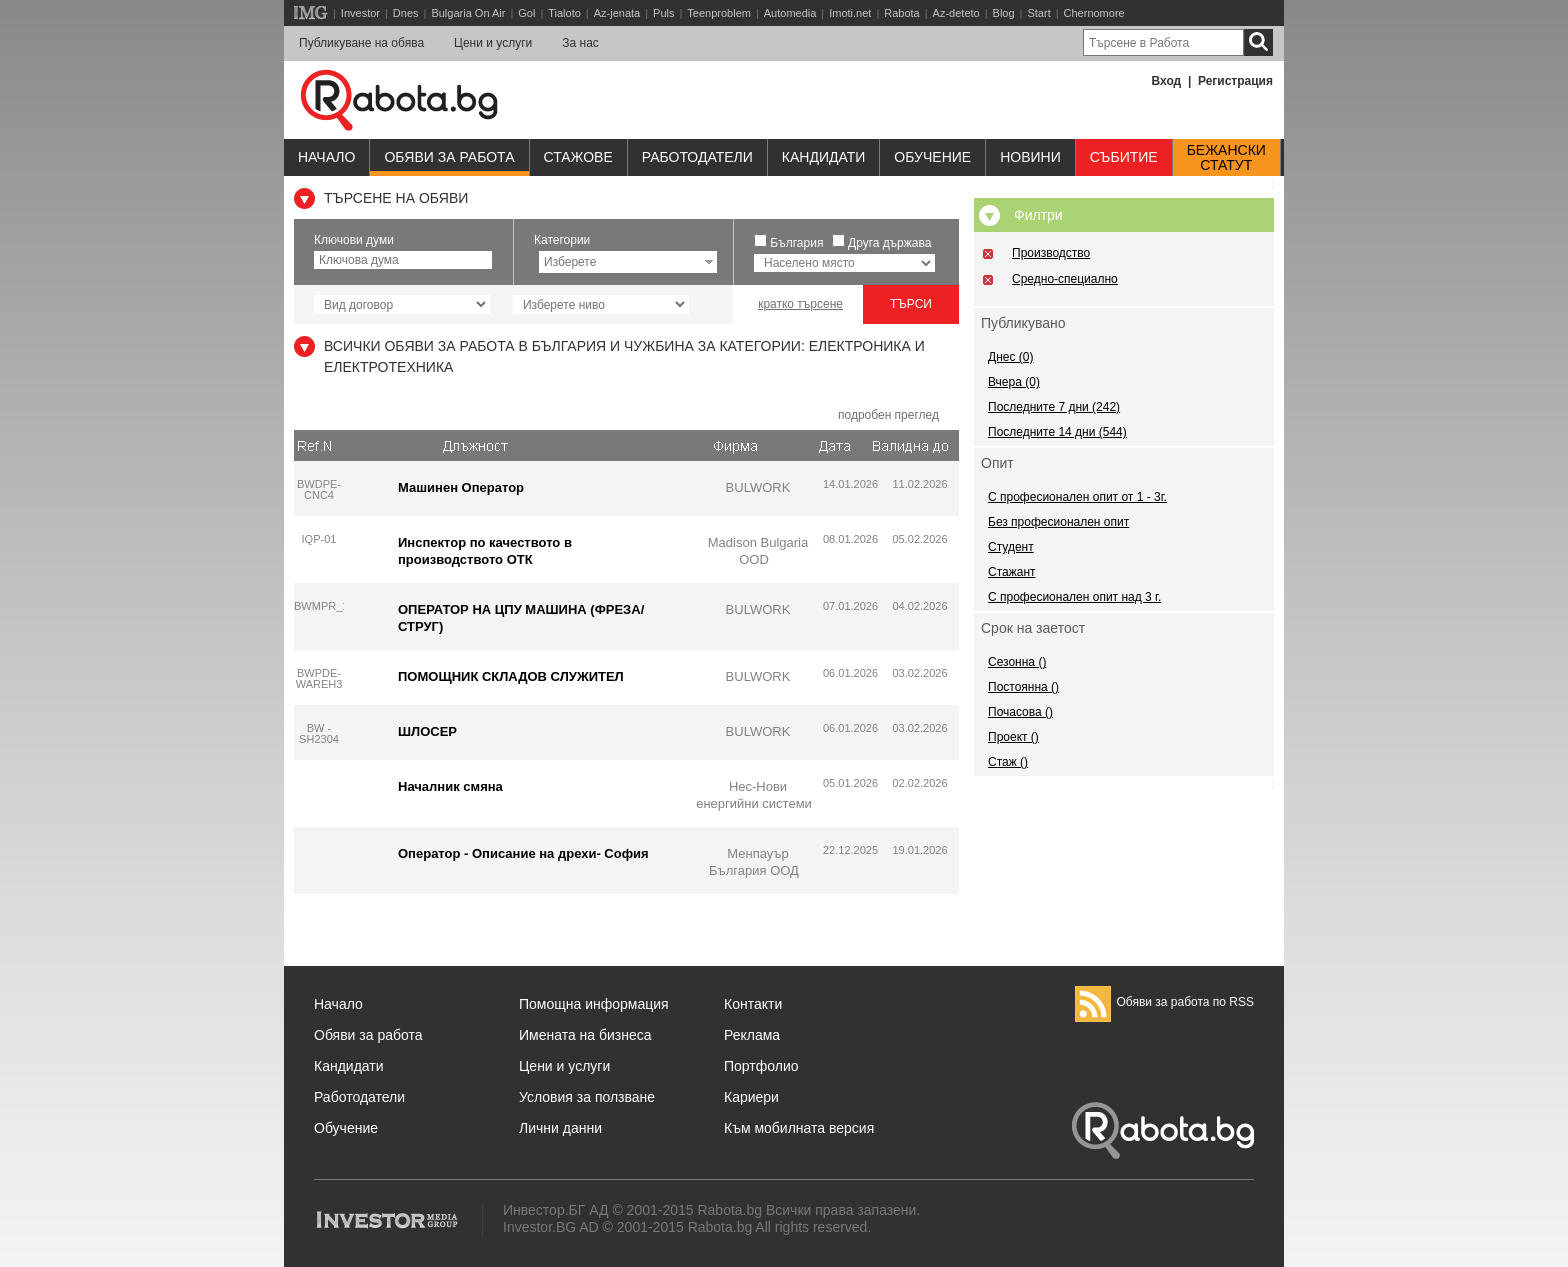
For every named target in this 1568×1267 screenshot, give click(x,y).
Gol (526, 13)
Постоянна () (1023, 687)
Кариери (751, 1097)
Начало (326, 157)
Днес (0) (1010, 357)
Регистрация (1235, 81)
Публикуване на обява (361, 43)
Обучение (346, 1128)
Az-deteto (956, 13)
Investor (360, 13)
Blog (1004, 13)
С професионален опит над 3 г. (1074, 597)
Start (1038, 13)
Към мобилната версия (799, 1128)
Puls (663, 13)
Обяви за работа (449, 157)
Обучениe (932, 157)
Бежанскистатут (1226, 158)
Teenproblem (719, 13)
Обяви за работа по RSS (1164, 1002)
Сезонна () (1017, 662)
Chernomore (1094, 13)
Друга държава (889, 243)
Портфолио (761, 1066)
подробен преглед (888, 415)
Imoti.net (850, 13)
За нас (580, 43)
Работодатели (697, 157)
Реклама (752, 1035)
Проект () (1013, 737)
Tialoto (564, 13)
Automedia (790, 13)
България (796, 243)
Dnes (406, 13)
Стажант (1012, 572)
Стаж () (1008, 762)
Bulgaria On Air (468, 13)
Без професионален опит (1058, 522)
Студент (1011, 547)
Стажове (578, 157)
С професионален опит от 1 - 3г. (1077, 497)
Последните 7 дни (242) (1054, 407)
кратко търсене (800, 304)
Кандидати (824, 157)
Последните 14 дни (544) (1057, 432)
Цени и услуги (493, 43)
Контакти (753, 1004)
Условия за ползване (587, 1097)
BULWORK (758, 487)
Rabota (901, 13)
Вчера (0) (1014, 382)
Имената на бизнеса (585, 1035)
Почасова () (1020, 712)
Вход (1167, 81)
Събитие (1124, 157)
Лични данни (560, 1128)
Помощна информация (594, 1004)
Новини (1030, 157)
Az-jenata (617, 13)
